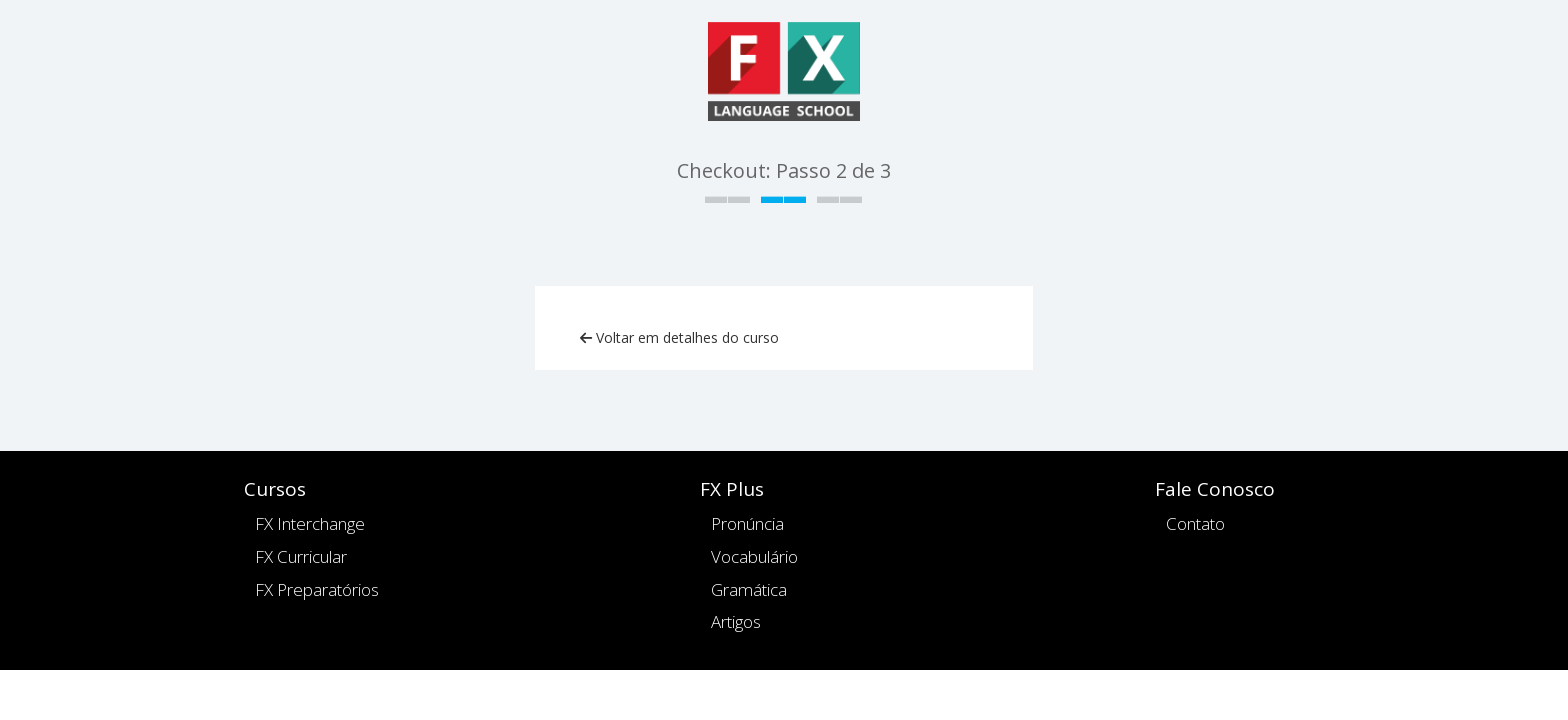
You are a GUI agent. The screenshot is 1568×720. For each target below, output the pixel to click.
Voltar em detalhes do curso (679, 337)
